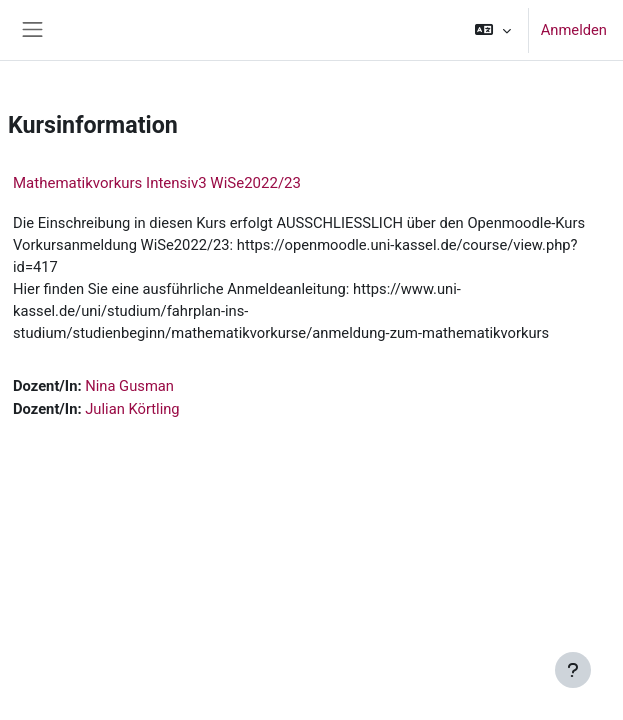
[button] (492, 30)
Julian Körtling (132, 409)
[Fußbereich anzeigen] (573, 670)
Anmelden (574, 30)
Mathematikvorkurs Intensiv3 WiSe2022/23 (157, 183)
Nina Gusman (129, 386)
